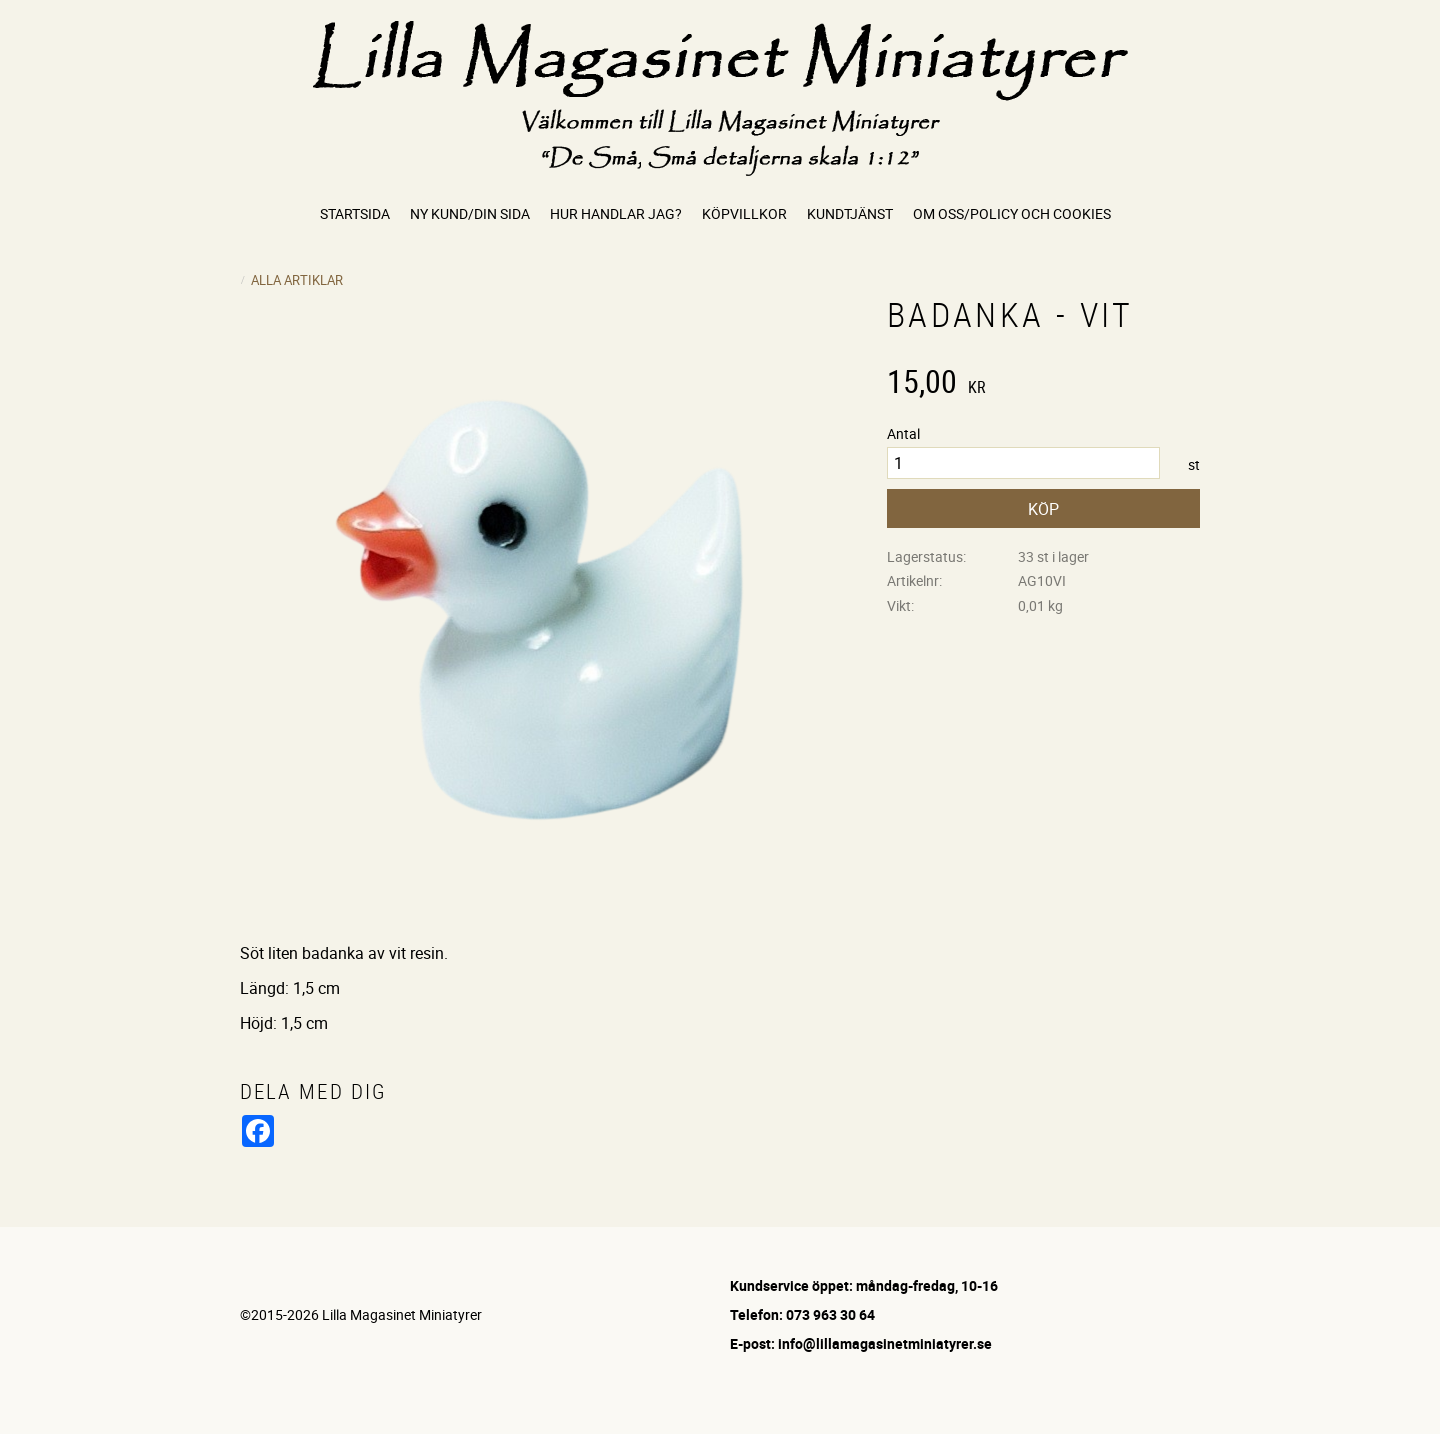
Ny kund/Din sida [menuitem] (470, 213)
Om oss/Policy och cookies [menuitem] (1012, 213)
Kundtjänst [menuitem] (850, 213)
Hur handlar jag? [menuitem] (616, 213)
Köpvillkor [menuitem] (744, 213)
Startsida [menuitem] (355, 213)
